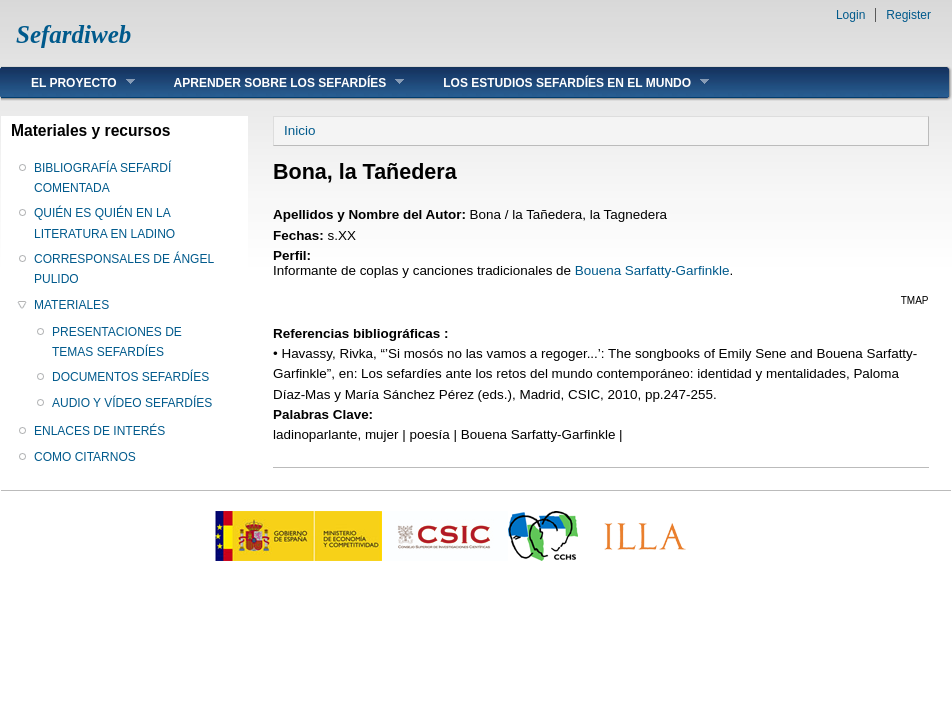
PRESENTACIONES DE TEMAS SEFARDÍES (117, 342)
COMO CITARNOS (85, 457)
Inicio (299, 130)
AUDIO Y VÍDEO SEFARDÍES (132, 403)
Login (850, 15)
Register (908, 15)
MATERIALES (71, 305)
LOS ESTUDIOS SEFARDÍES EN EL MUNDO (561, 82)
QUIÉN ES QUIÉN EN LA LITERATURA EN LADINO (104, 223)
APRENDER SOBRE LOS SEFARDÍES (274, 82)
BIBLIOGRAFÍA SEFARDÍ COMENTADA (102, 178)
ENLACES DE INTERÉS (99, 431)
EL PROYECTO (68, 82)
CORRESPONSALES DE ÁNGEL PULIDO (124, 269)
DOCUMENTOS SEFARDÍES (130, 377)
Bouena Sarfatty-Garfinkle (652, 270)
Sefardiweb (73, 34)
